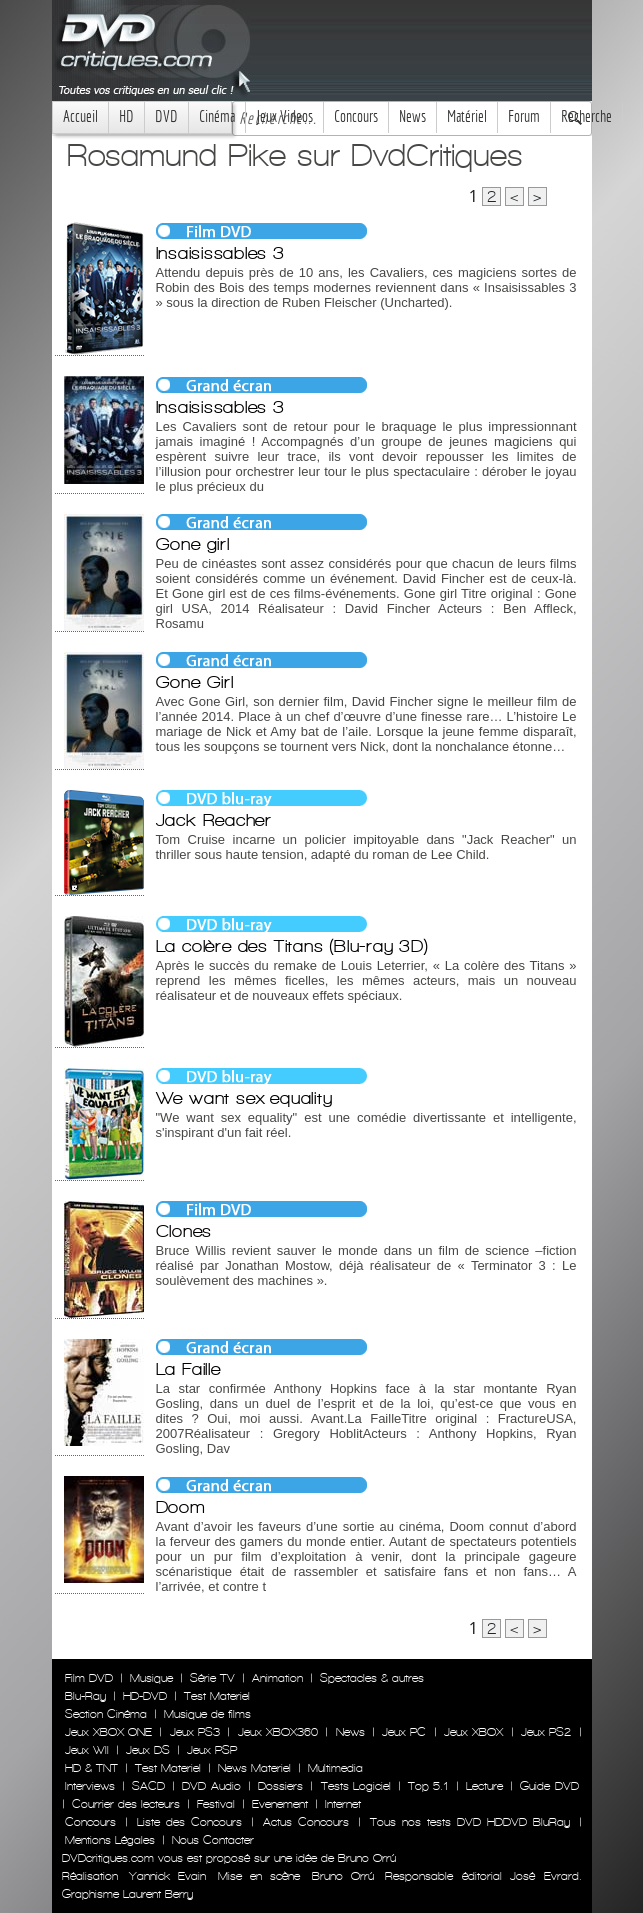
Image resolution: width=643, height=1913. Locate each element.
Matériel (467, 116)
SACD (148, 1786)
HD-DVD (145, 1696)
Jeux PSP (212, 1750)
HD (126, 116)
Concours (356, 116)
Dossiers (280, 1786)
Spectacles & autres (372, 1678)
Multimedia (335, 1768)
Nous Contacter (211, 1840)
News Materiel (254, 1768)
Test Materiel (217, 1696)
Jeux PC (404, 1732)
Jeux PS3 (195, 1732)
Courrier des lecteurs (126, 1804)
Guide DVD (549, 1786)
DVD (166, 116)
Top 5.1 (428, 1786)
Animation (277, 1678)
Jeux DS (148, 1750)
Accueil (80, 116)
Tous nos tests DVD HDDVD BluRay (470, 1822)
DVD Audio (211, 1786)
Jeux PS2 (546, 1732)
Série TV (212, 1678)
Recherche (586, 116)
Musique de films (207, 1714)
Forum (524, 116)
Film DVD (89, 1678)
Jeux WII (87, 1750)
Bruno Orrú (343, 1876)
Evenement (280, 1804)
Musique (151, 1678)
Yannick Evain (167, 1876)
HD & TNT (91, 1768)
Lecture (484, 1786)
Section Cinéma (106, 1714)
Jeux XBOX (473, 1732)
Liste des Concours (189, 1822)
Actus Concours (306, 1822)
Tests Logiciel (356, 1786)
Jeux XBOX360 (278, 1732)
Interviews (90, 1786)
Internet (343, 1804)
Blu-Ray (85, 1696)
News (412, 116)
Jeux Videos (284, 116)
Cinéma (217, 116)
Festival (216, 1804)
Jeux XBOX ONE (109, 1732)
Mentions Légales (110, 1840)
